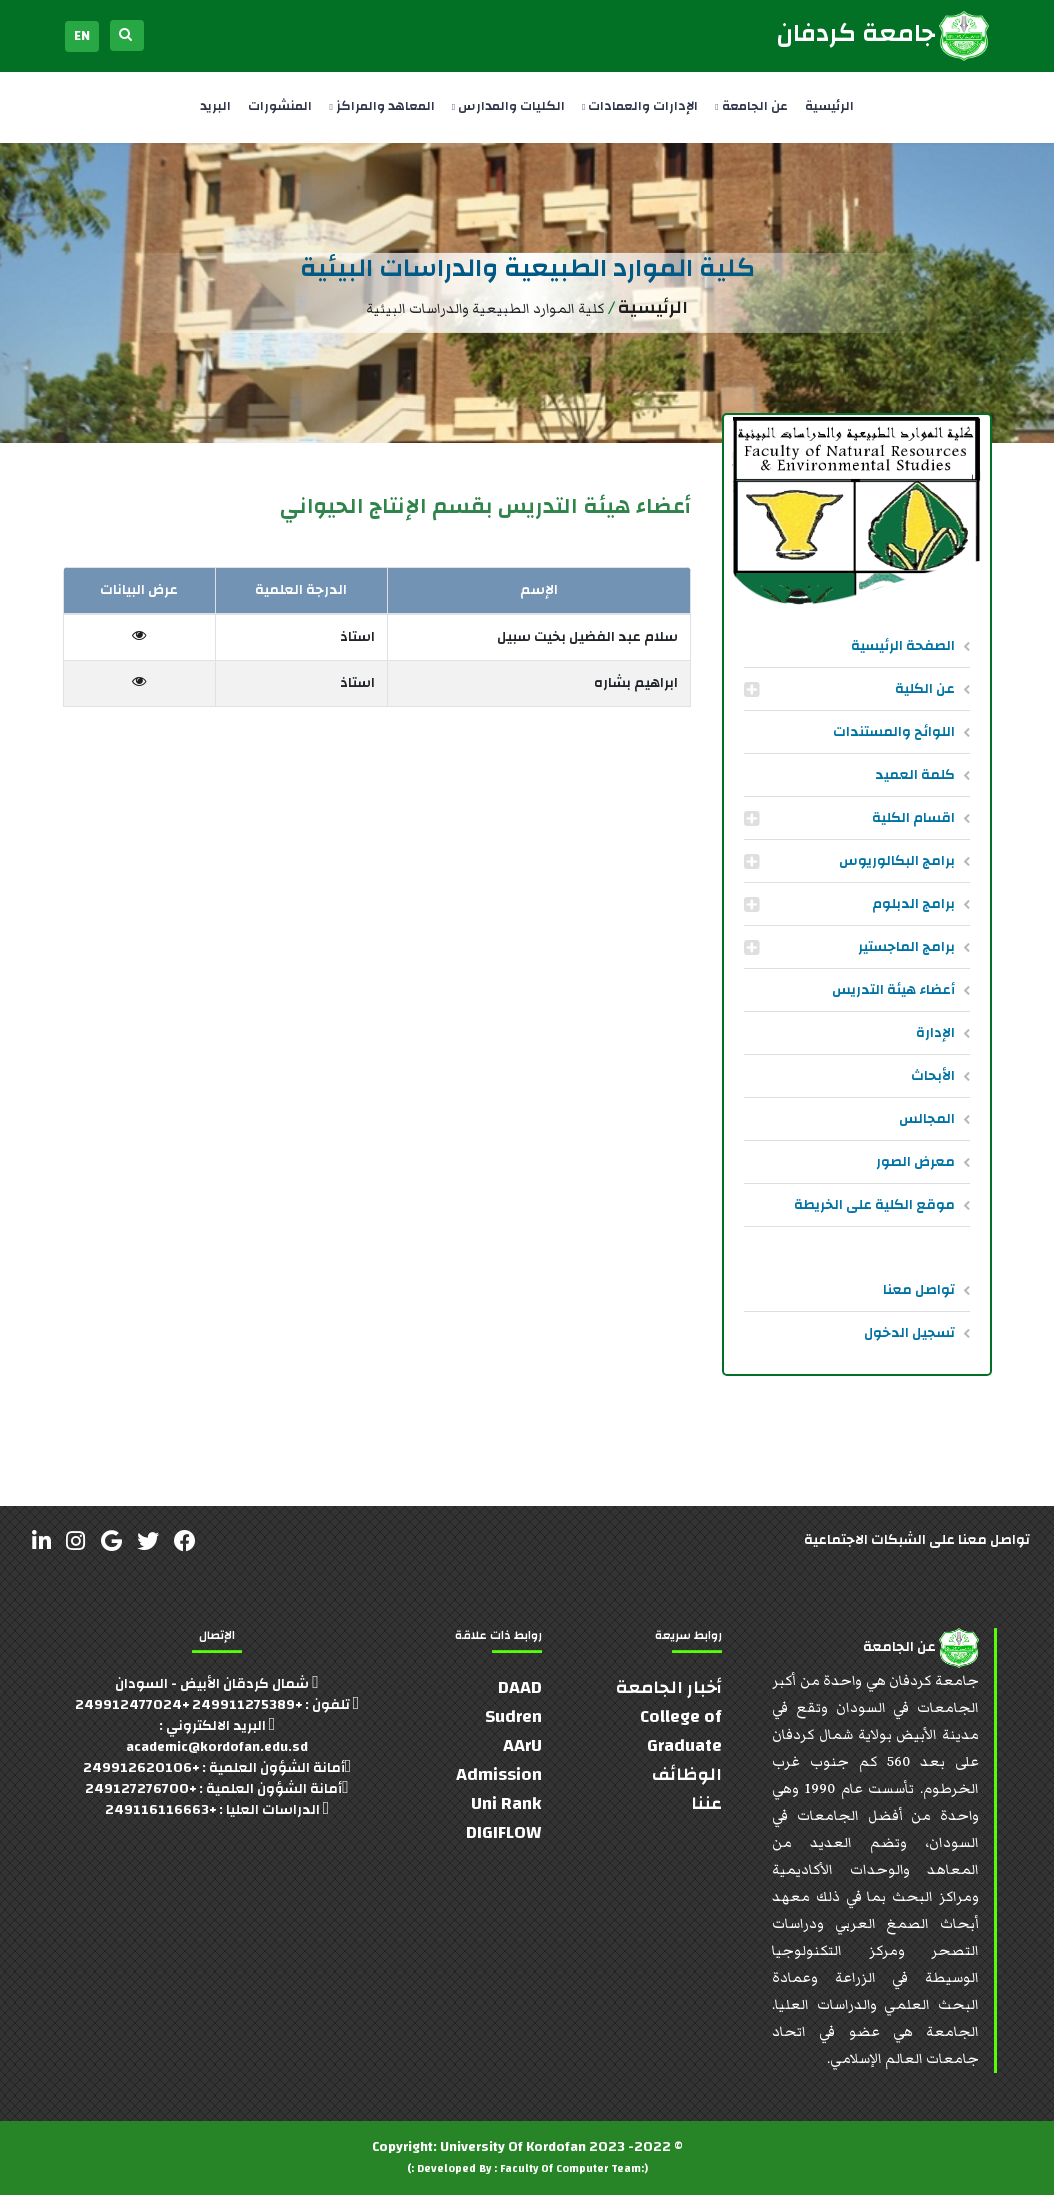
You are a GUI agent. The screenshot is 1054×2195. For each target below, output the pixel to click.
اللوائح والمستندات (894, 732)
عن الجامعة (751, 106)
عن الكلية (925, 689)
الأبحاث (933, 1076)
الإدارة (935, 1033)
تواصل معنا (919, 1290)
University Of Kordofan (513, 2147)
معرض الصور (915, 1162)
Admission (499, 1774)
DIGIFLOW (504, 1832)
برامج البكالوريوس (897, 861)
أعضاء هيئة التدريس (893, 990)
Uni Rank (506, 1803)
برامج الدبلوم (913, 904)
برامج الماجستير (906, 947)
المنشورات (280, 106)
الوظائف (687, 1774)
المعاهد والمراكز (381, 106)
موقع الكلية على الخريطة (874, 1205)
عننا (706, 1803)
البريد (215, 106)
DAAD (520, 1687)
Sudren (513, 1716)
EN (82, 36)
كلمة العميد (915, 775)
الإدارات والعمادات (640, 106)
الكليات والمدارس (508, 106)
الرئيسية (829, 106)
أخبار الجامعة (669, 1687)
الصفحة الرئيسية (903, 646)
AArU (522, 1745)
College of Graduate (681, 1731)
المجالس (927, 1119)
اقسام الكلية (913, 818)
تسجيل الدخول (909, 1333)
